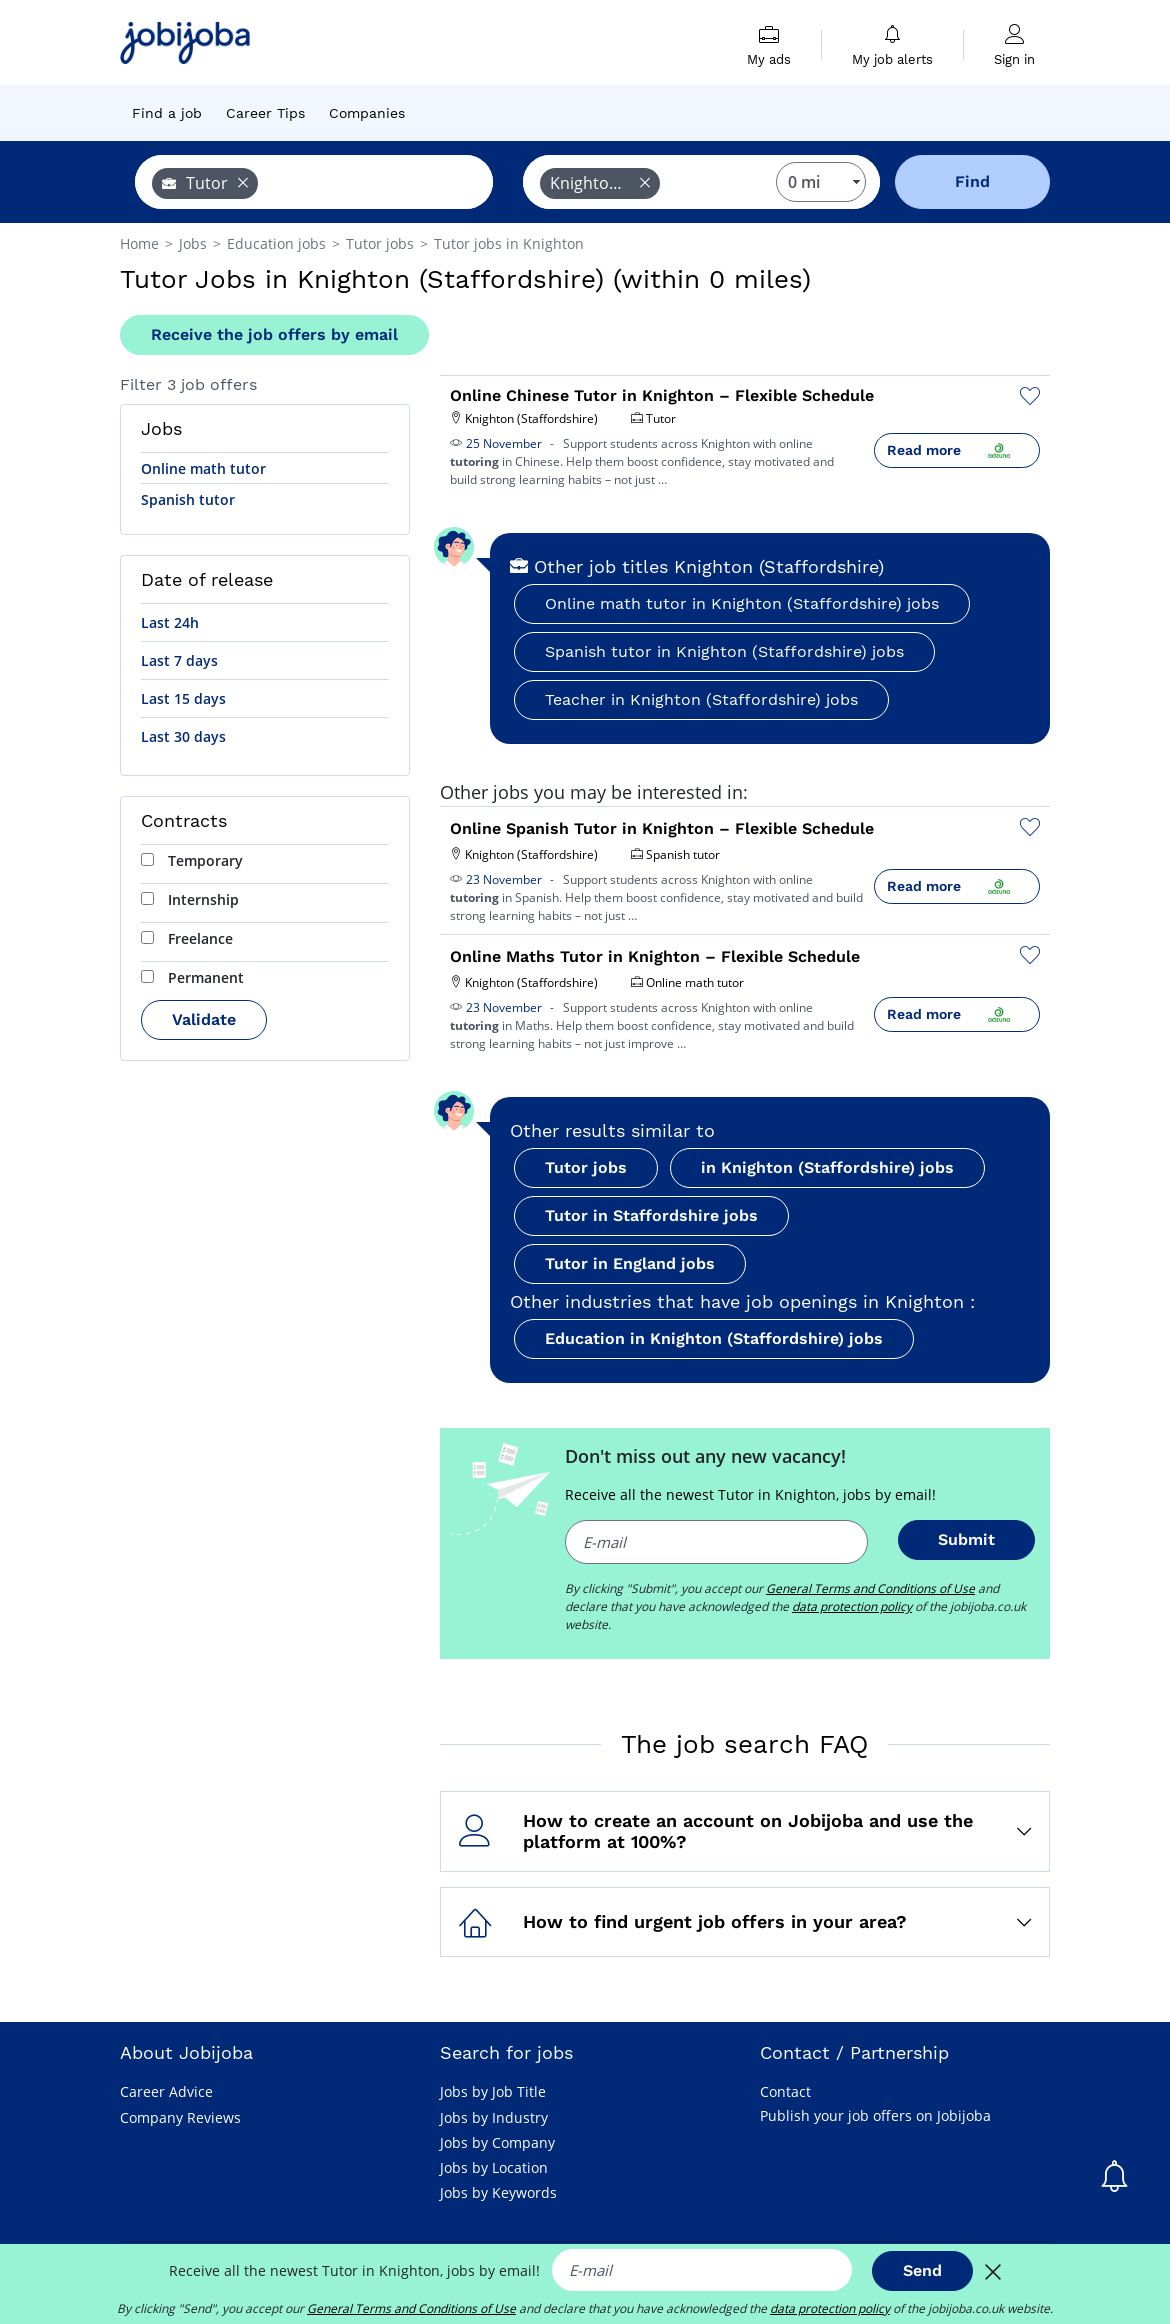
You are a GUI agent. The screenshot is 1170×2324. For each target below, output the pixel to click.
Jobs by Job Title (493, 2091)
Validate (204, 1019)
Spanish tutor (188, 499)
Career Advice (166, 2091)
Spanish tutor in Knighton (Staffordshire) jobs (724, 651)
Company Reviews (180, 2117)
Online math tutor (203, 468)
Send (922, 2270)
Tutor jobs (586, 1167)
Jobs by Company (497, 2142)
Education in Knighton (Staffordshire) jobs (714, 1338)
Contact (785, 2091)
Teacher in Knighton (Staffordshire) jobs (701, 699)
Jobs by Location (494, 2167)
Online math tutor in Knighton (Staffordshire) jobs (742, 603)
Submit (966, 1539)
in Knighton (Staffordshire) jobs (827, 1167)
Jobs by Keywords (498, 2192)
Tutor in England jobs (630, 1263)
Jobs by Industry (494, 2117)
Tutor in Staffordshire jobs (651, 1215)
